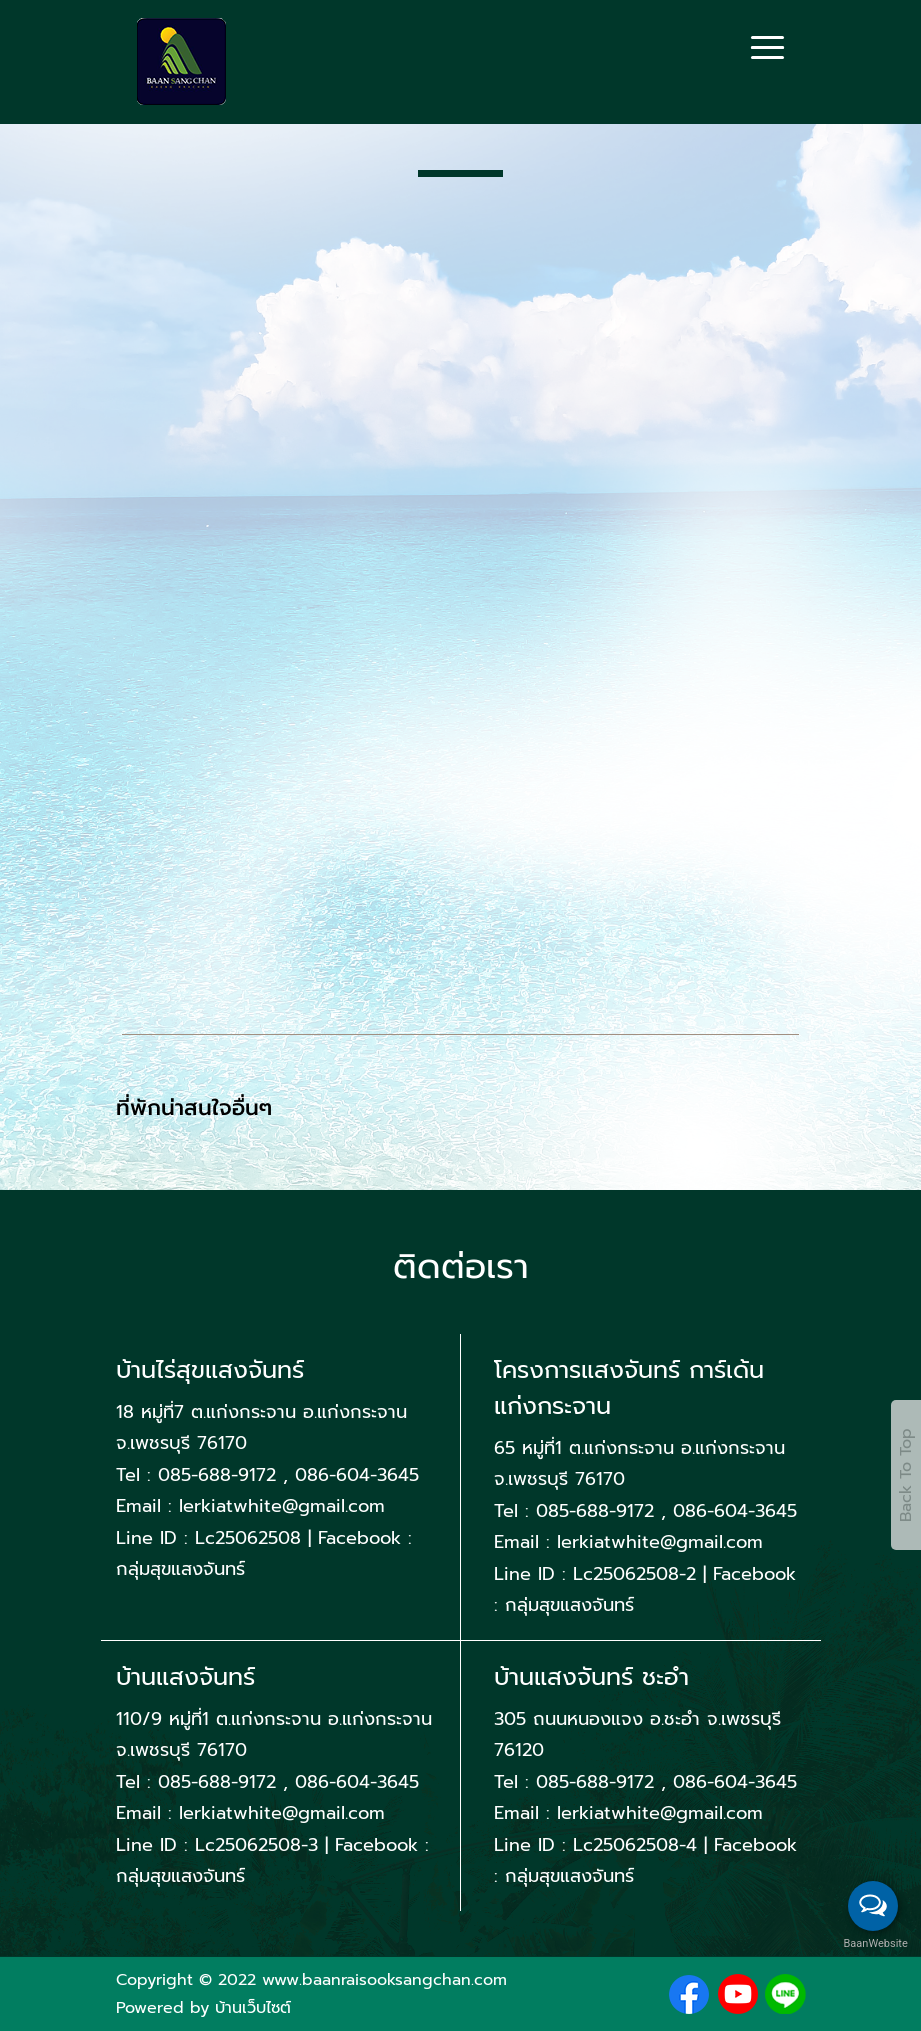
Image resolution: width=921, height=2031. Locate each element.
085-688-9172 (220, 1475)
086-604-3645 (357, 1475)
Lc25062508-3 (256, 1845)
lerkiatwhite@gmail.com (282, 1506)
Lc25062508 (248, 1538)
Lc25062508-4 (635, 1845)
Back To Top (905, 1475)
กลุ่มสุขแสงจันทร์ (180, 1569)
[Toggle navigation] (767, 50)
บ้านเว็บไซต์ (253, 2008)
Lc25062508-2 (634, 1574)
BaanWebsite (874, 1943)
